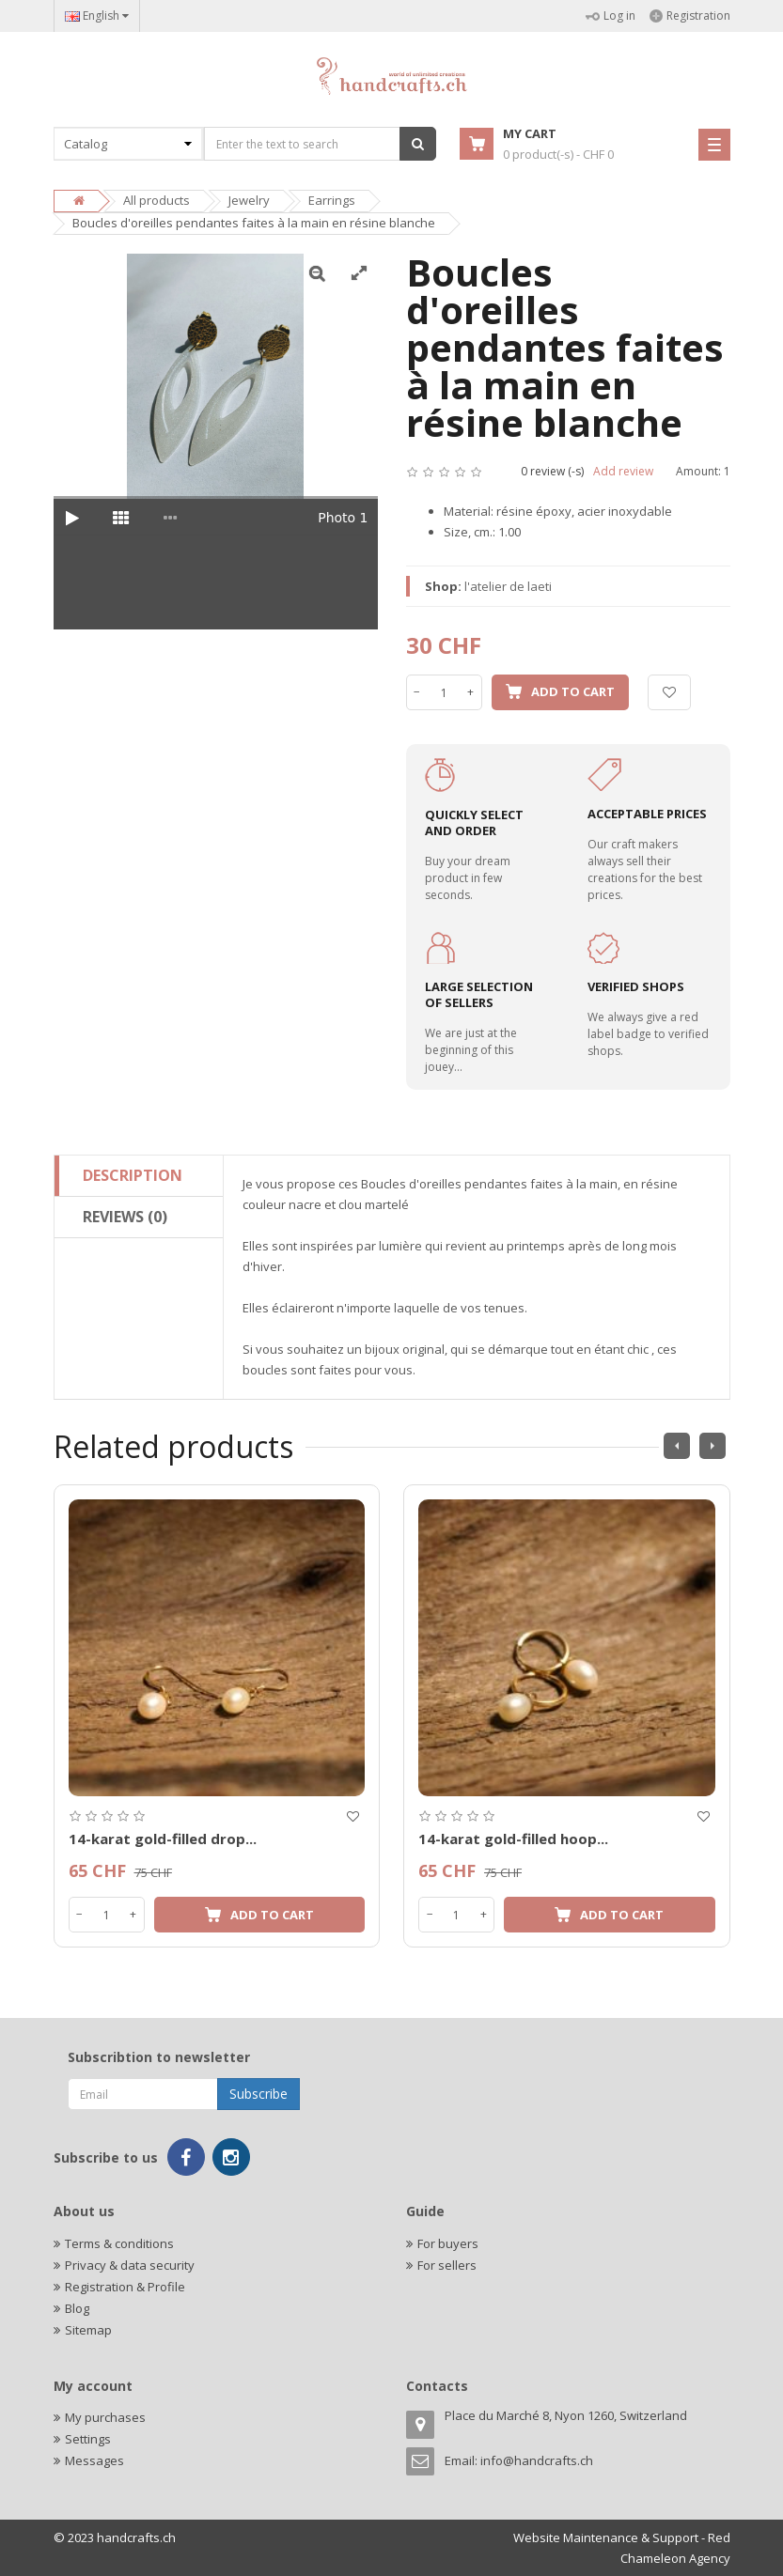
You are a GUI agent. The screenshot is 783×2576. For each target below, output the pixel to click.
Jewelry (249, 200)
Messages (94, 2460)
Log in (610, 15)
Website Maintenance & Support (605, 2537)
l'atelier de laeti (508, 586)
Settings (88, 2438)
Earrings (331, 200)
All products (156, 200)
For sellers (447, 2265)
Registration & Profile (125, 2286)
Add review (623, 471)
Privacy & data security (130, 2265)
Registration (690, 15)
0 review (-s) (552, 471)
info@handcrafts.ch (536, 2460)
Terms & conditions (119, 2243)
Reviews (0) (125, 1216)
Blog (77, 2308)
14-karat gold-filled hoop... (513, 1838)
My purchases (105, 2417)
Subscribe (258, 2094)
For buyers (447, 2243)
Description (132, 1175)
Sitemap (88, 2329)
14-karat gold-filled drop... (163, 1838)
